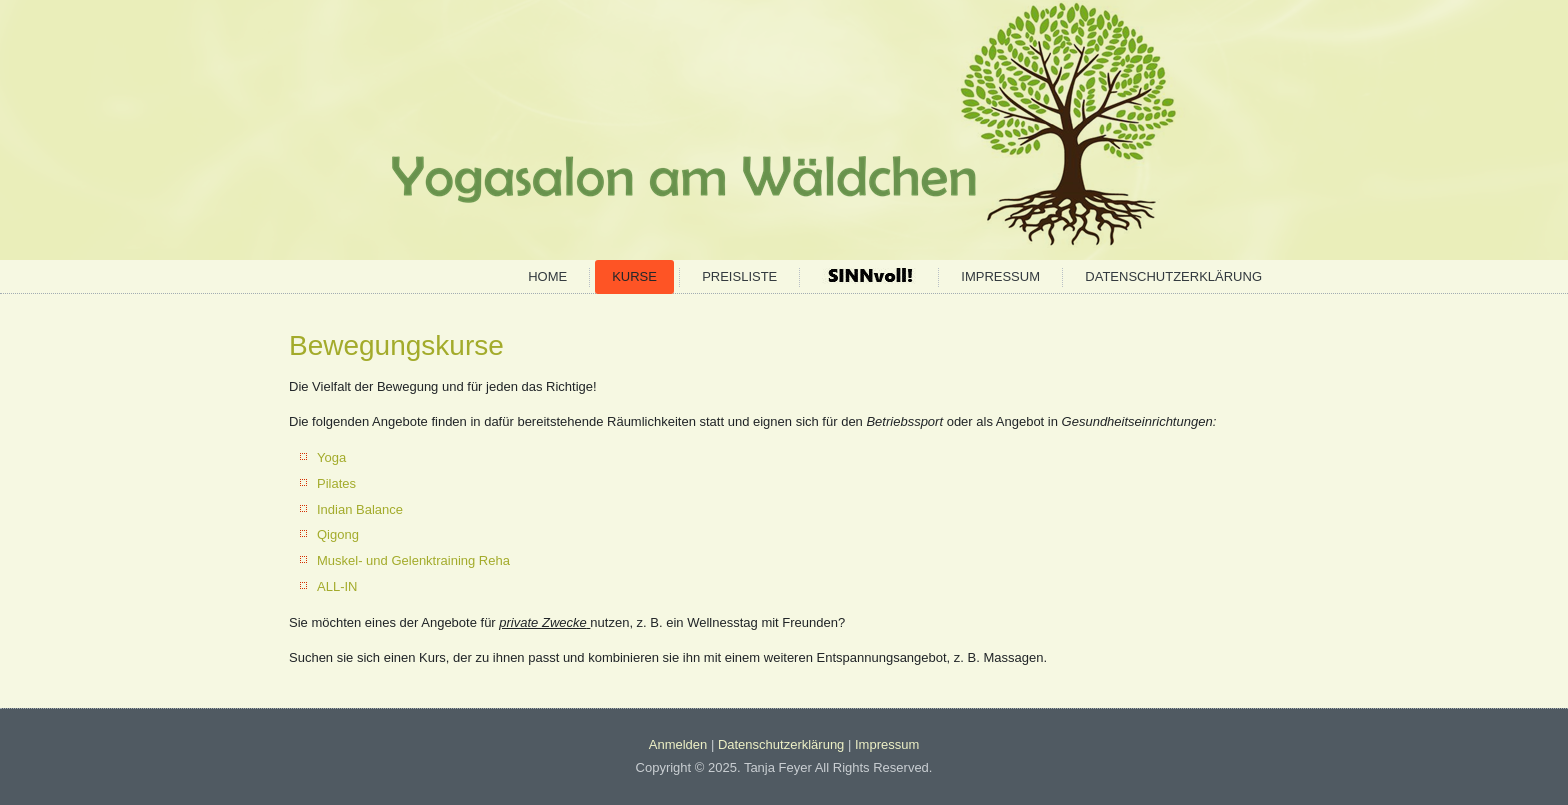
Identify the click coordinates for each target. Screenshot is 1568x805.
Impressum (1000, 276)
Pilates (336, 483)
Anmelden (678, 744)
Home (547, 276)
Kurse (634, 276)
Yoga (331, 457)
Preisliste (739, 276)
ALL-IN (337, 586)
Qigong (338, 534)
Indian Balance (360, 509)
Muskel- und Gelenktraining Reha (413, 560)
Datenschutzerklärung (1173, 276)
